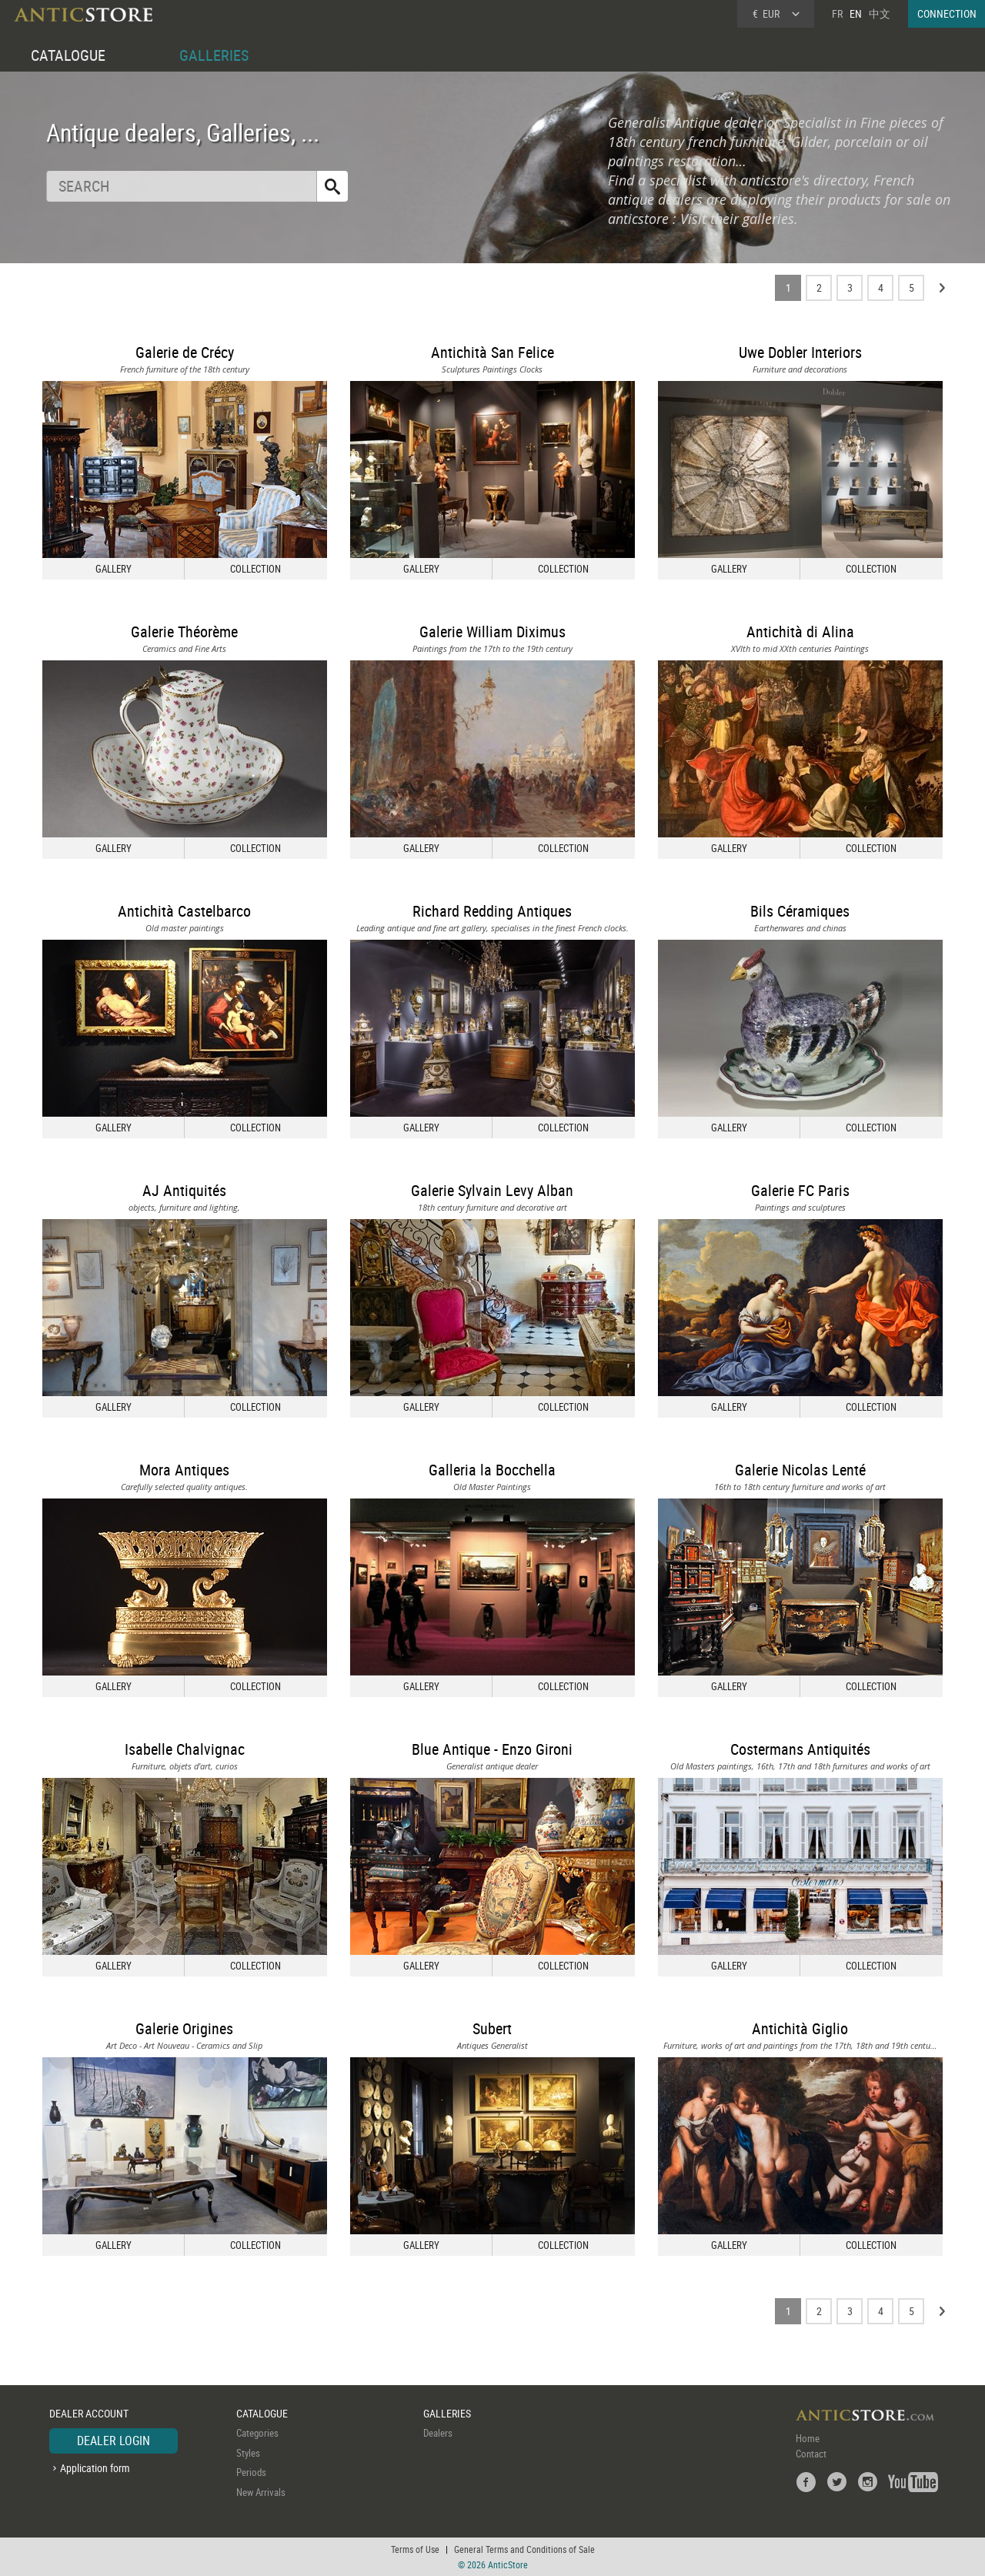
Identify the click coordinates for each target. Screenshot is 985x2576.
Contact (811, 2454)
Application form (95, 2468)
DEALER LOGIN (113, 2440)
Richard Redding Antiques (492, 910)
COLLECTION (255, 569)
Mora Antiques (184, 1469)
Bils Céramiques (800, 910)
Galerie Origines (184, 2028)
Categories (257, 2433)
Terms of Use (415, 2549)
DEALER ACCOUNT (89, 2413)
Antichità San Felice (492, 352)
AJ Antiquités (184, 1190)
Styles (248, 2453)
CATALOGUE (68, 55)
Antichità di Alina (800, 631)
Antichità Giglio (800, 2028)
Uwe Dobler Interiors (800, 352)
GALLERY (113, 569)
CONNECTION (947, 13)
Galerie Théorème (184, 631)
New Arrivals (260, 2492)
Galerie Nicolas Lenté (800, 1469)
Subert (492, 2028)
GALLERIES (214, 55)
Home (808, 2438)
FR (837, 13)
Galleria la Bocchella (492, 1469)
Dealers (437, 2433)
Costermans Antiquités (800, 1749)
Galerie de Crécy (184, 352)
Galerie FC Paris (800, 1190)
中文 (879, 13)
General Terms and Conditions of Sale (524, 2549)
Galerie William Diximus (492, 631)
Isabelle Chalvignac (185, 1749)
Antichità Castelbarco (184, 910)
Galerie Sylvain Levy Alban (492, 1190)
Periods (251, 2472)
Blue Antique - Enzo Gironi (492, 1749)
